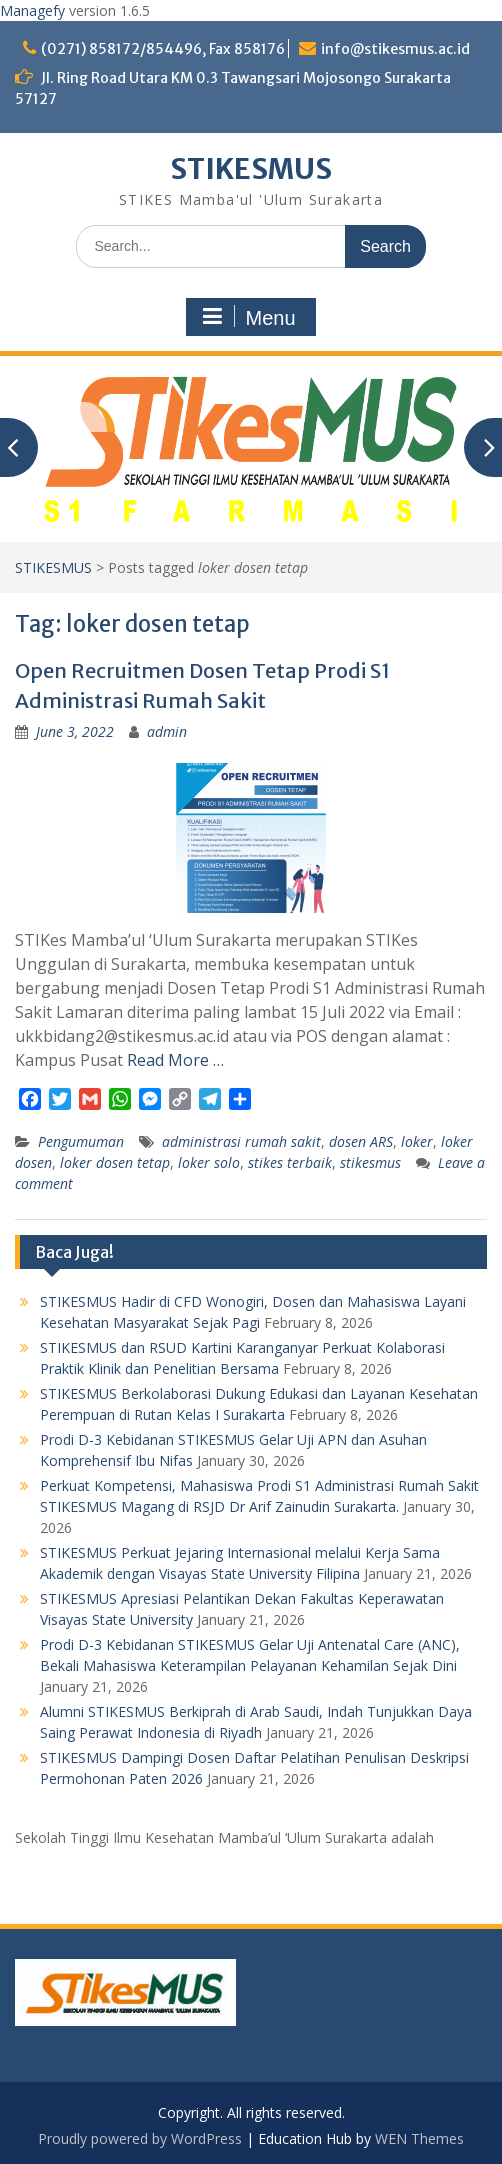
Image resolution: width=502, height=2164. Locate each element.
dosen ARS (361, 1141)
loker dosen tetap (115, 1162)
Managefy (34, 10)
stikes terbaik (290, 1162)
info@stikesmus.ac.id (395, 49)
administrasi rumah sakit (241, 1141)
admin (167, 731)
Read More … (175, 1060)
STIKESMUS (251, 169)
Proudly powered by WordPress (140, 2138)
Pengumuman (81, 1141)
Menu (248, 317)
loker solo (209, 1162)
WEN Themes (419, 2138)
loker (417, 1141)
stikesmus (370, 1162)
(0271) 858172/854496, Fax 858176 (163, 49)
